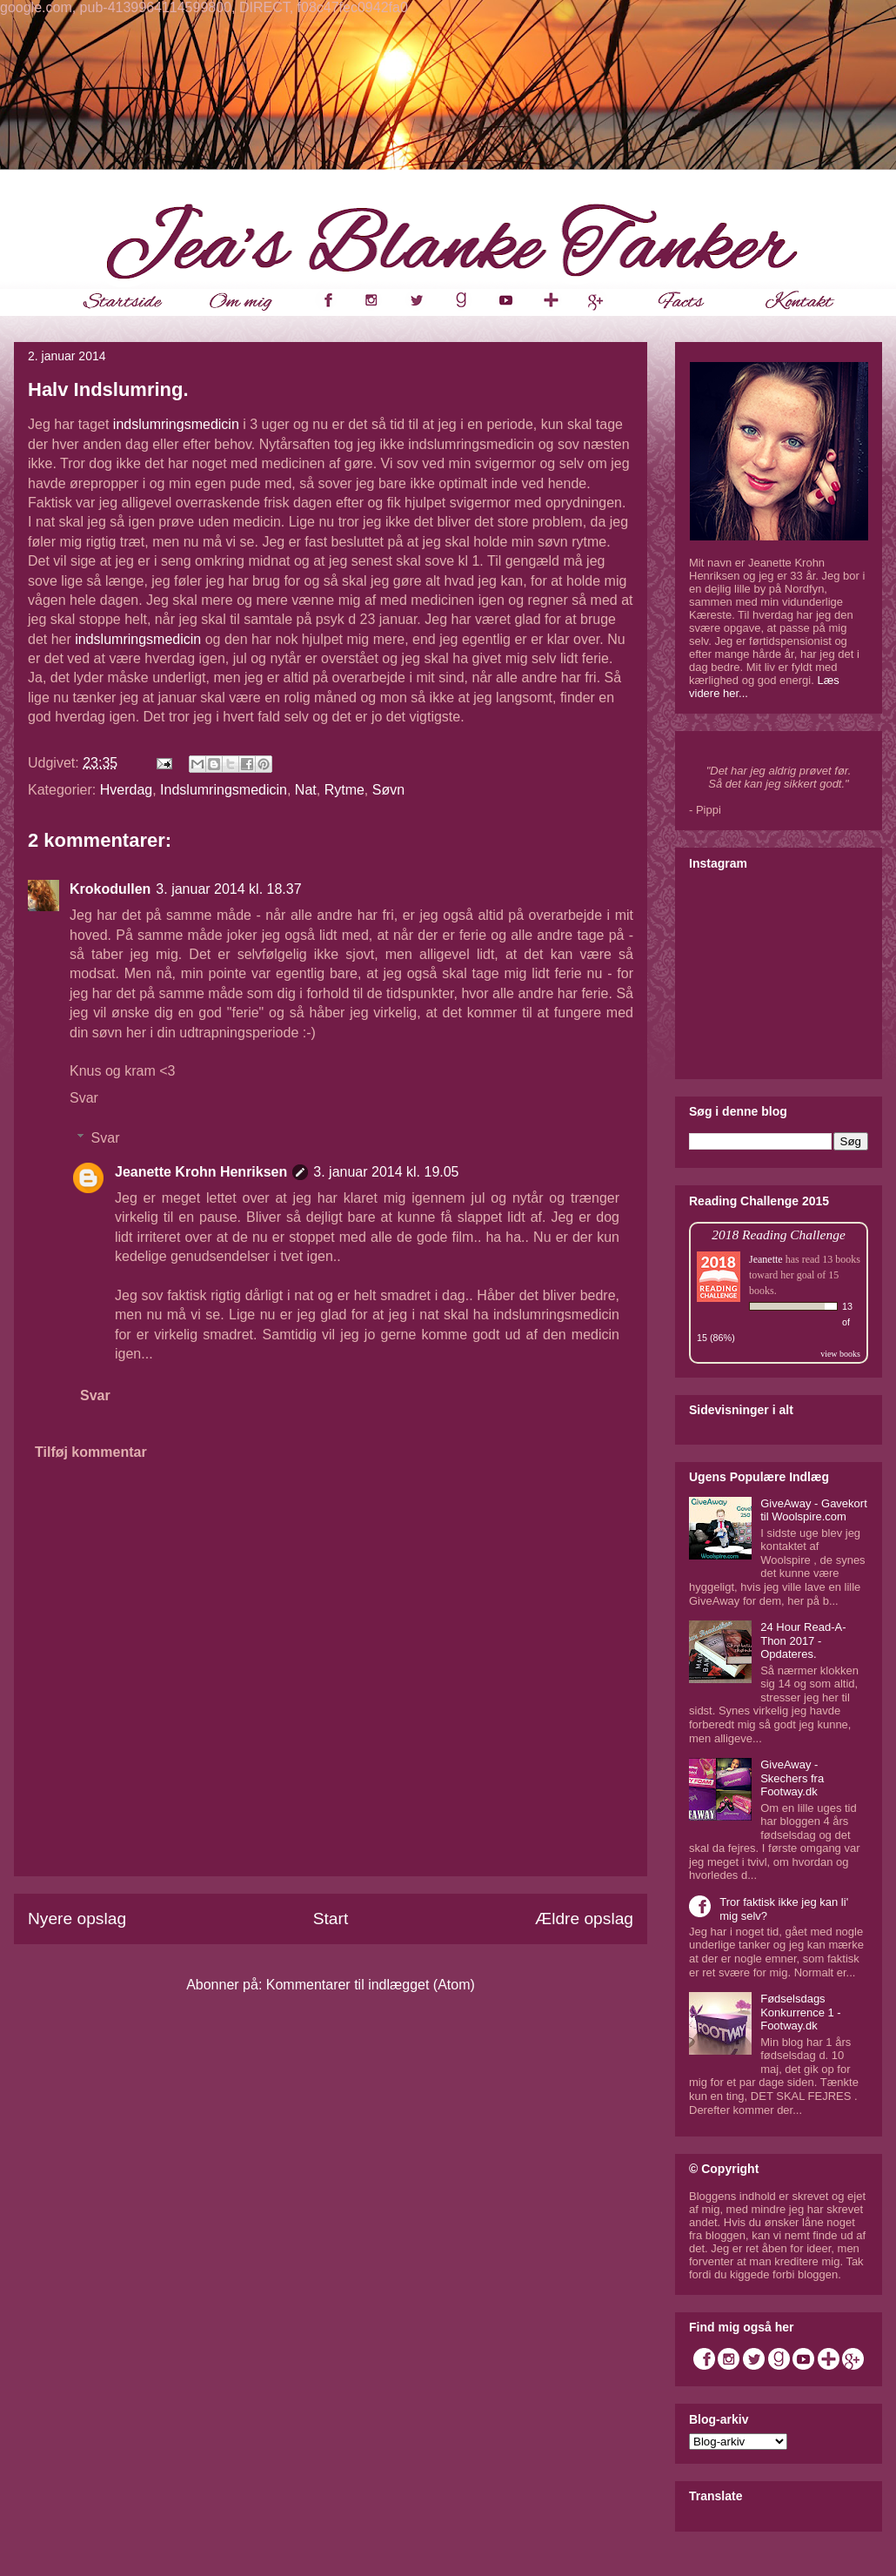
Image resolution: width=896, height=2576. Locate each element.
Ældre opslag (584, 1918)
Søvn (388, 789)
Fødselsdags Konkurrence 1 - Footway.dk (800, 2012)
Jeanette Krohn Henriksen (201, 1171)
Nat (306, 789)
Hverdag (126, 789)
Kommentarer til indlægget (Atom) (370, 1984)
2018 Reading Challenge (779, 1234)
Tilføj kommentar (91, 1452)
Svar (84, 1097)
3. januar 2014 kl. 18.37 (228, 889)
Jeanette (766, 1259)
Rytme (344, 789)
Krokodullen (110, 889)
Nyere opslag (77, 1918)
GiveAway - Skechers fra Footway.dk (792, 1778)
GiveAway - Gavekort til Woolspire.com (813, 1510)
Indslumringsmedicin (223, 789)
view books (840, 1353)
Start (331, 1918)
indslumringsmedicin (176, 424)
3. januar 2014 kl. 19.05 (385, 1171)
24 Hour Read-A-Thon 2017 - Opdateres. (803, 1640)
